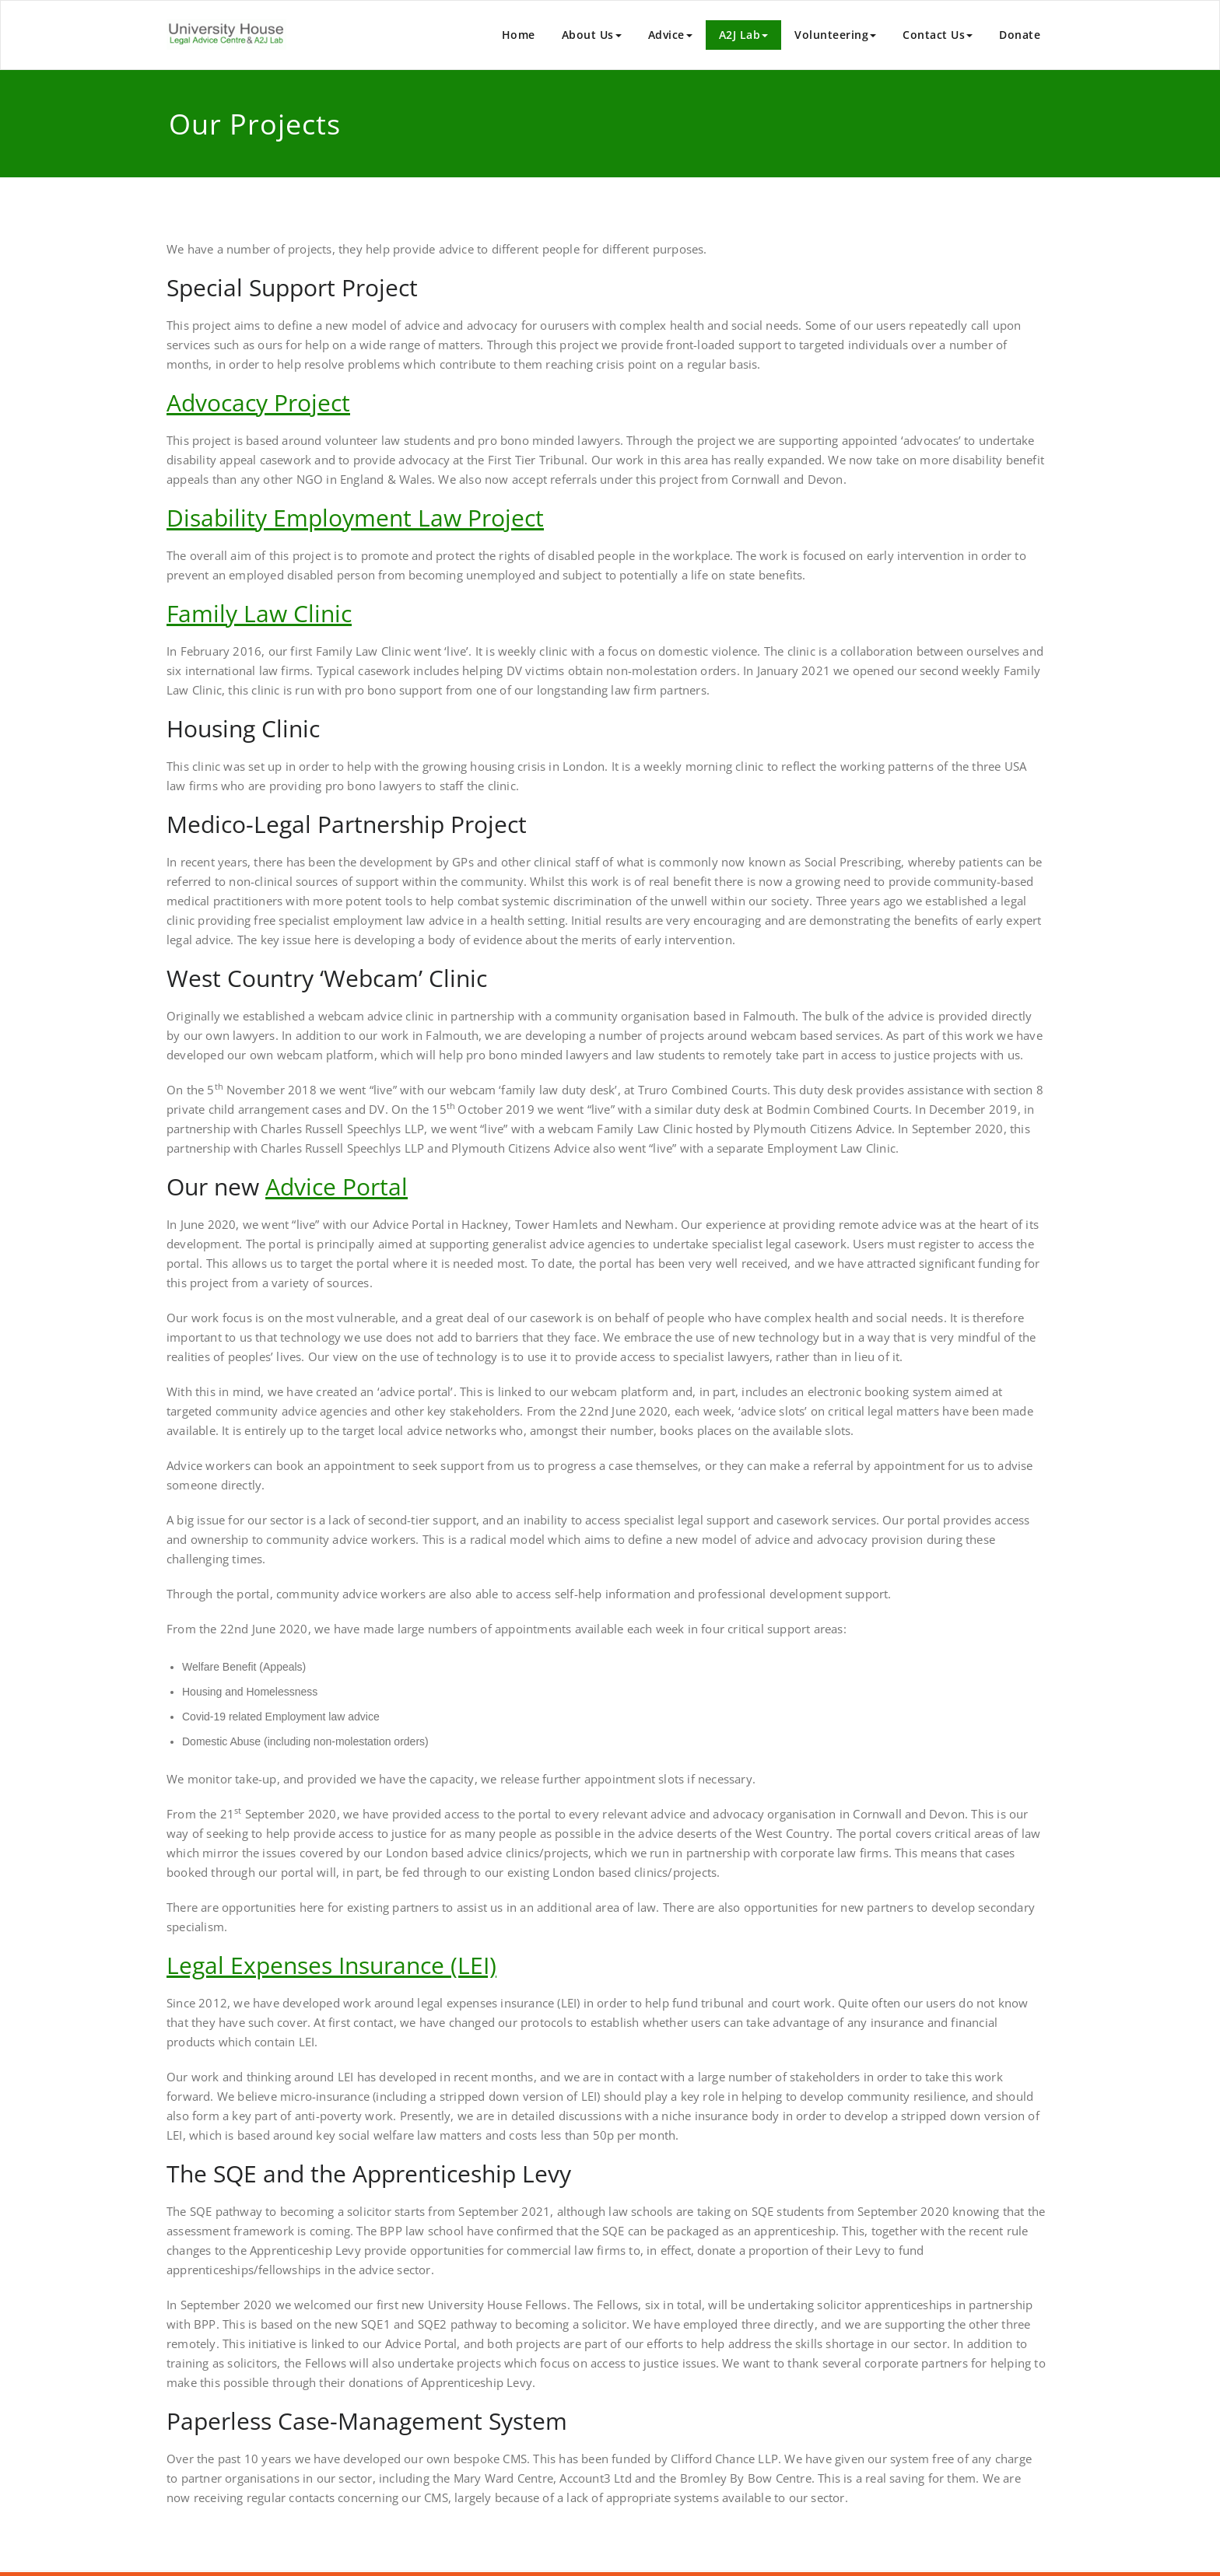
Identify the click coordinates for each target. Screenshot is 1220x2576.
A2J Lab (744, 34)
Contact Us (938, 34)
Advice (670, 34)
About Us (592, 34)
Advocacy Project (258, 402)
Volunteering (835, 34)
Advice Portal (336, 1186)
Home (518, 34)
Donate (1019, 34)
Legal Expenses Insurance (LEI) (331, 1965)
